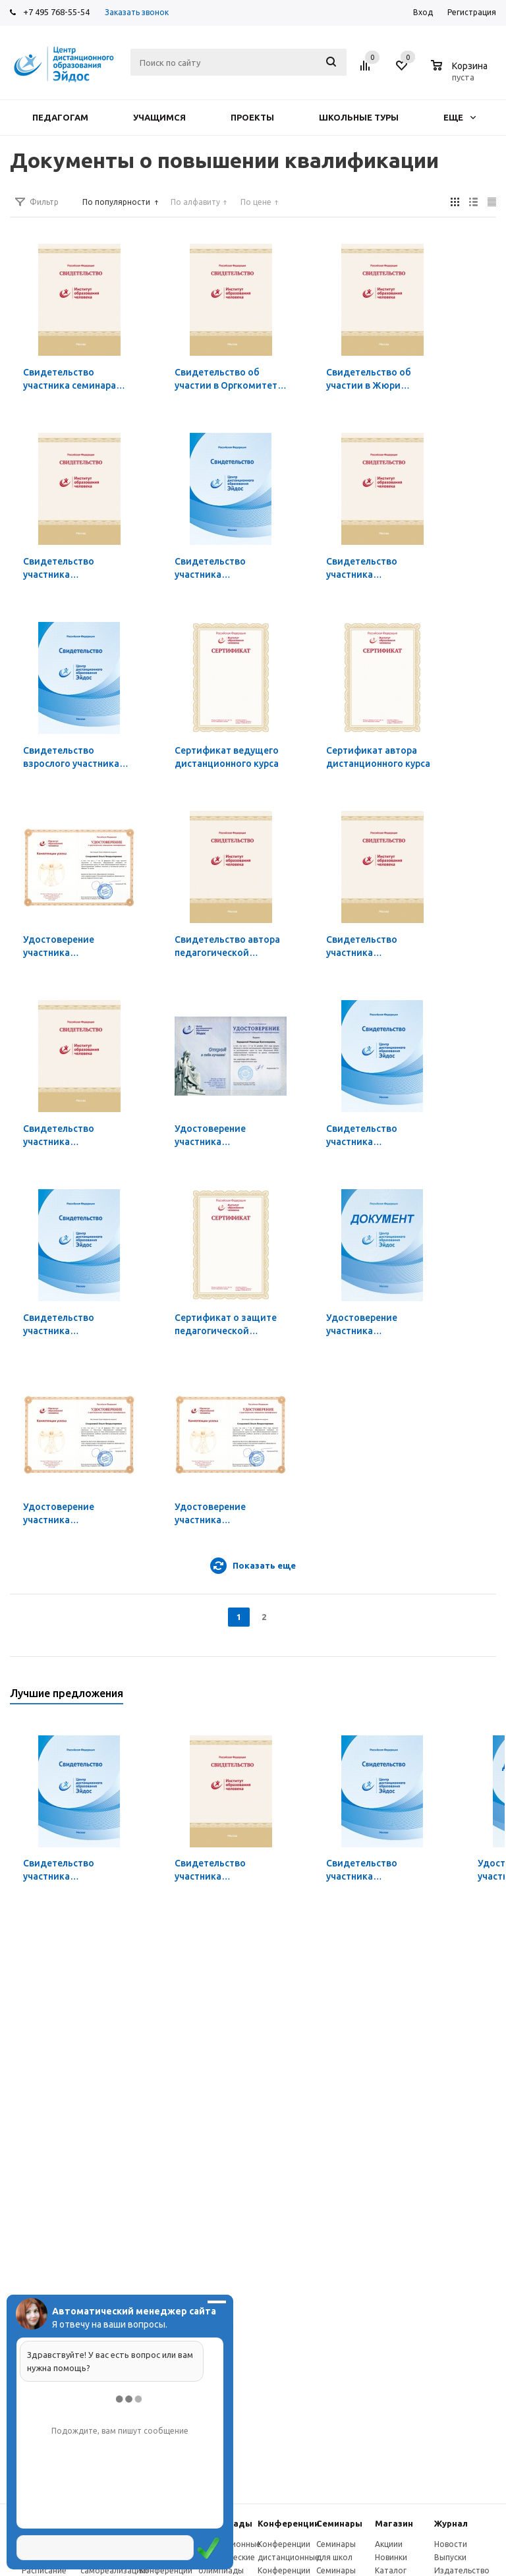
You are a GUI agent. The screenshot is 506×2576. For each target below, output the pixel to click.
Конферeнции (289, 2523)
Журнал (451, 2523)
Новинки (391, 2557)
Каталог (391, 2570)
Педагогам (60, 117)
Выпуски (450, 2557)
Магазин (394, 2523)
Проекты (252, 117)
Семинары (339, 2523)
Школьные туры (359, 117)
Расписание (44, 2570)
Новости (450, 2544)
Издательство (462, 2570)
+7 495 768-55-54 (56, 11)
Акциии (389, 2544)
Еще (459, 117)
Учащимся (159, 117)
